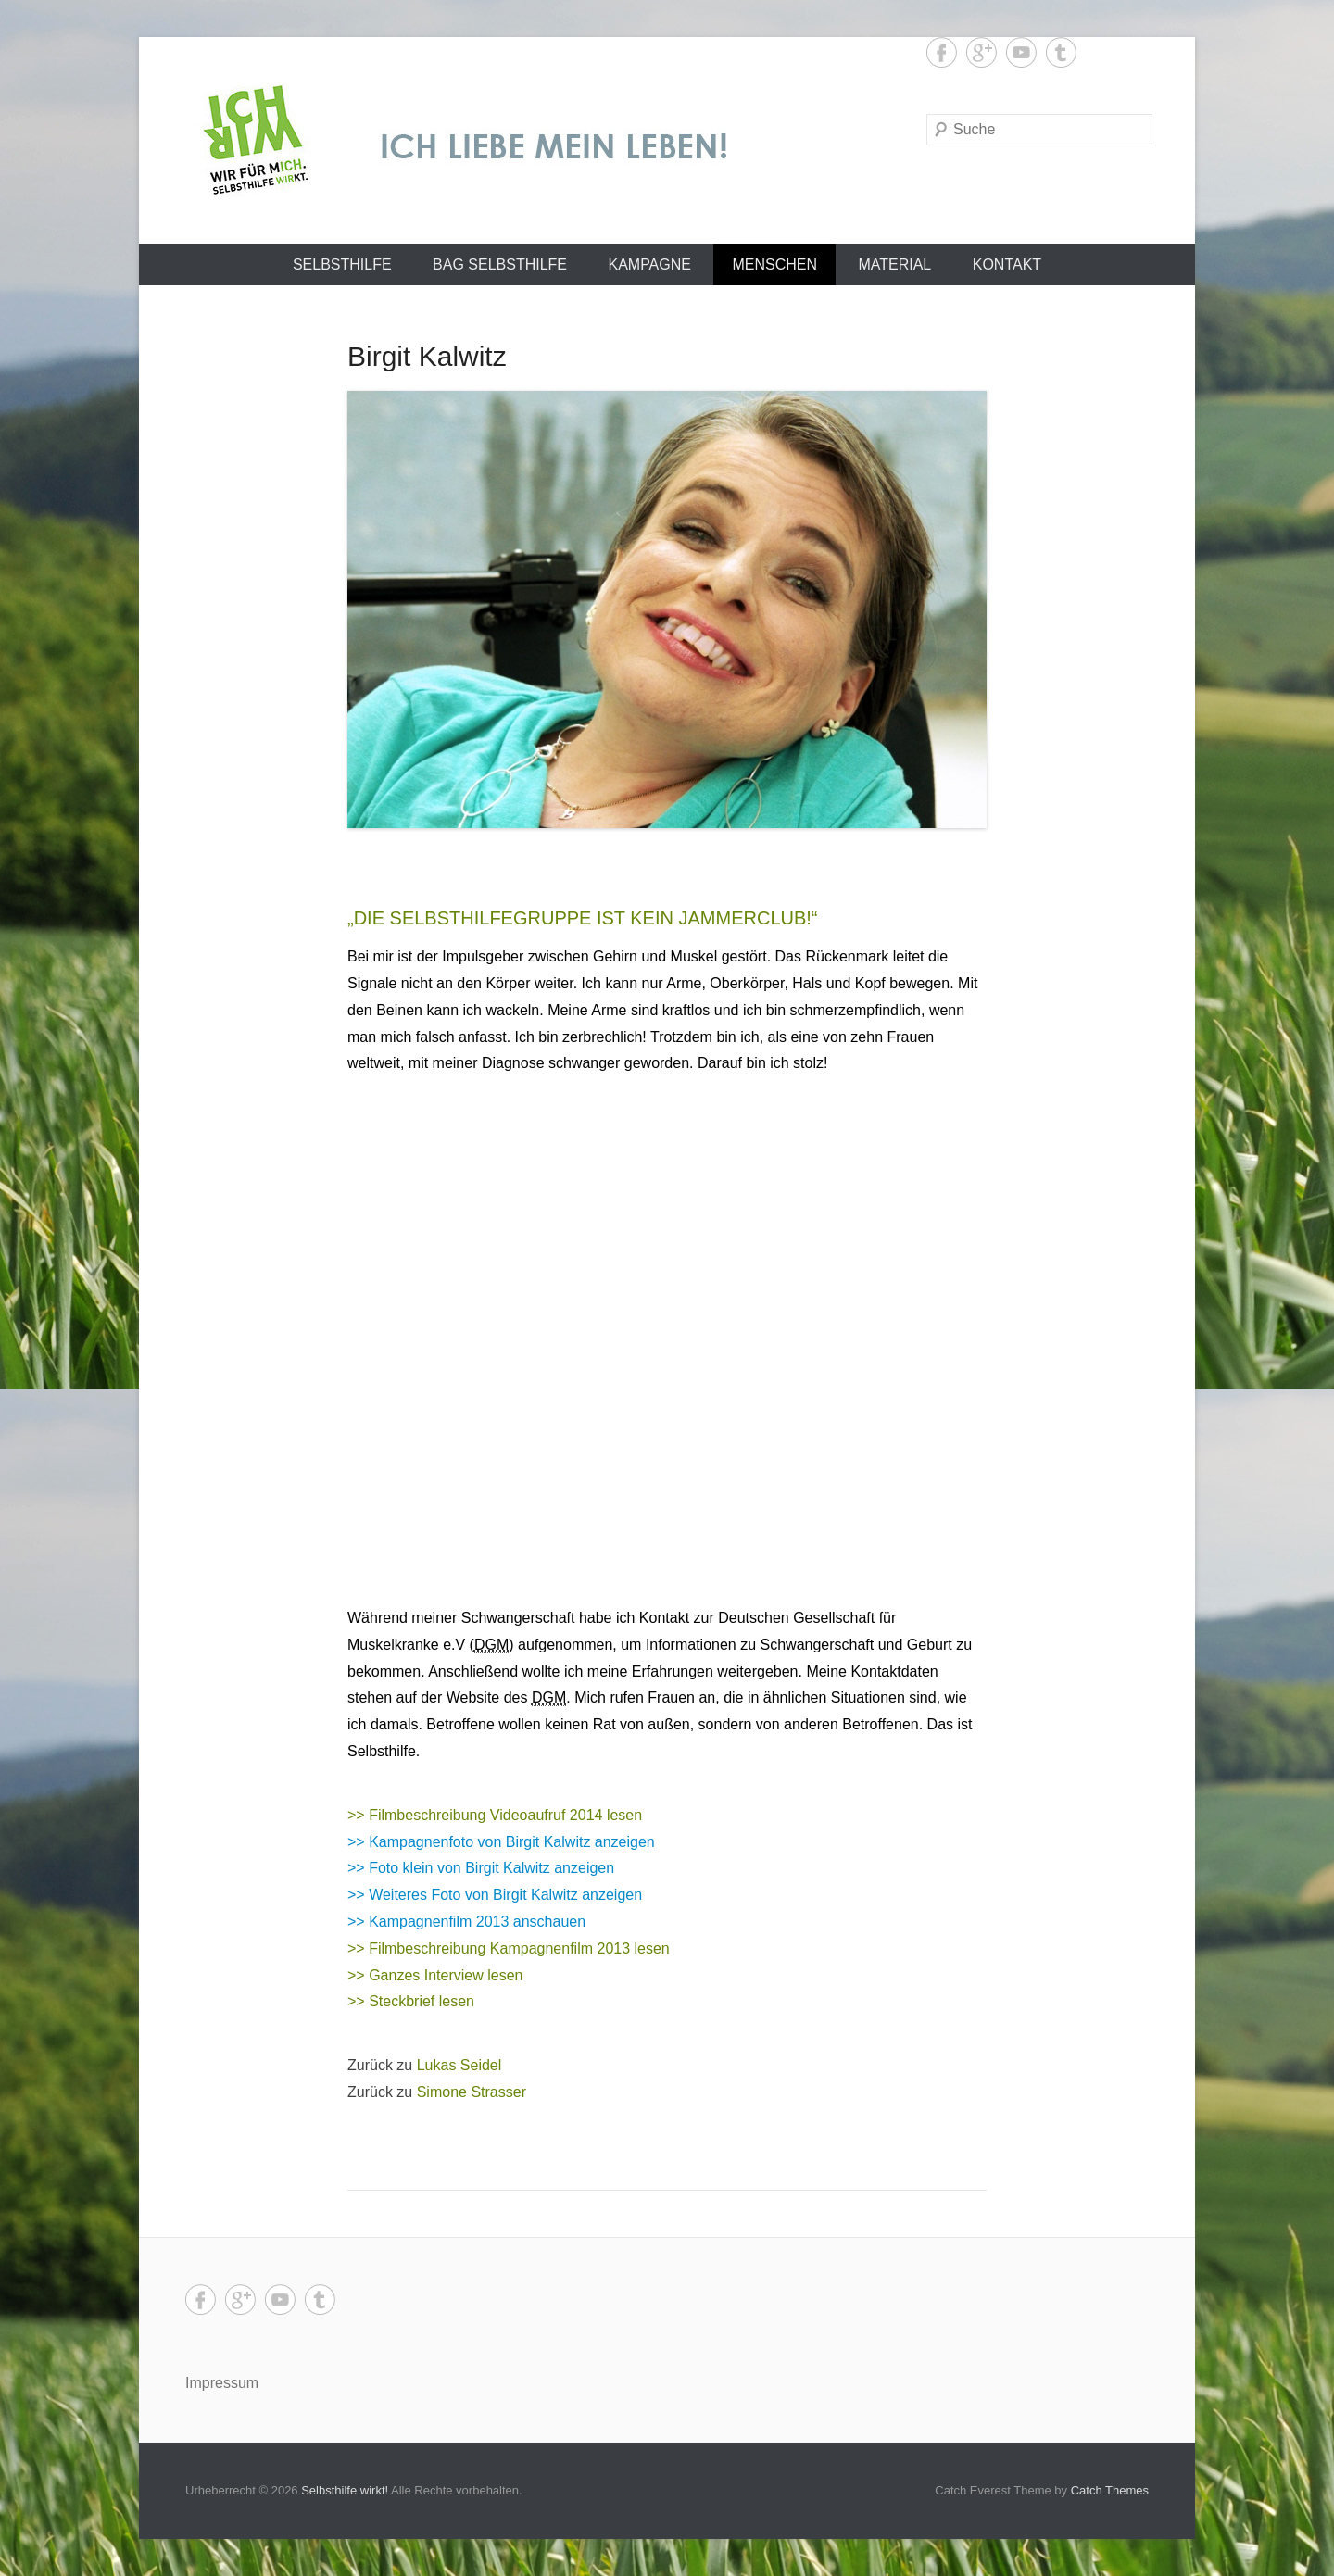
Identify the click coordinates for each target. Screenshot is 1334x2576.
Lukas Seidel (459, 2065)
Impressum (221, 2383)
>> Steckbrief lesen (410, 2001)
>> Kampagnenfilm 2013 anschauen (466, 1921)
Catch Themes (1110, 2490)
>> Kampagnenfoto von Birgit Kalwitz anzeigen (501, 1842)
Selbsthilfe (342, 264)
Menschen (774, 264)
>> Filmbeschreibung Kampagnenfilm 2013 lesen (508, 1948)
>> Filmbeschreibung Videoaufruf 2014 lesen (494, 1815)
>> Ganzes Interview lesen (434, 1975)
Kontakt (1007, 264)
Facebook (941, 52)
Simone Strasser (471, 2092)
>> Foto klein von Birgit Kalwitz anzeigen (480, 1868)
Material (894, 264)
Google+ (981, 52)
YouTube (1021, 52)
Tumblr (1061, 52)
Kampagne (649, 264)
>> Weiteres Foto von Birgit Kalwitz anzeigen (494, 1895)
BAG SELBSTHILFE (500, 264)
